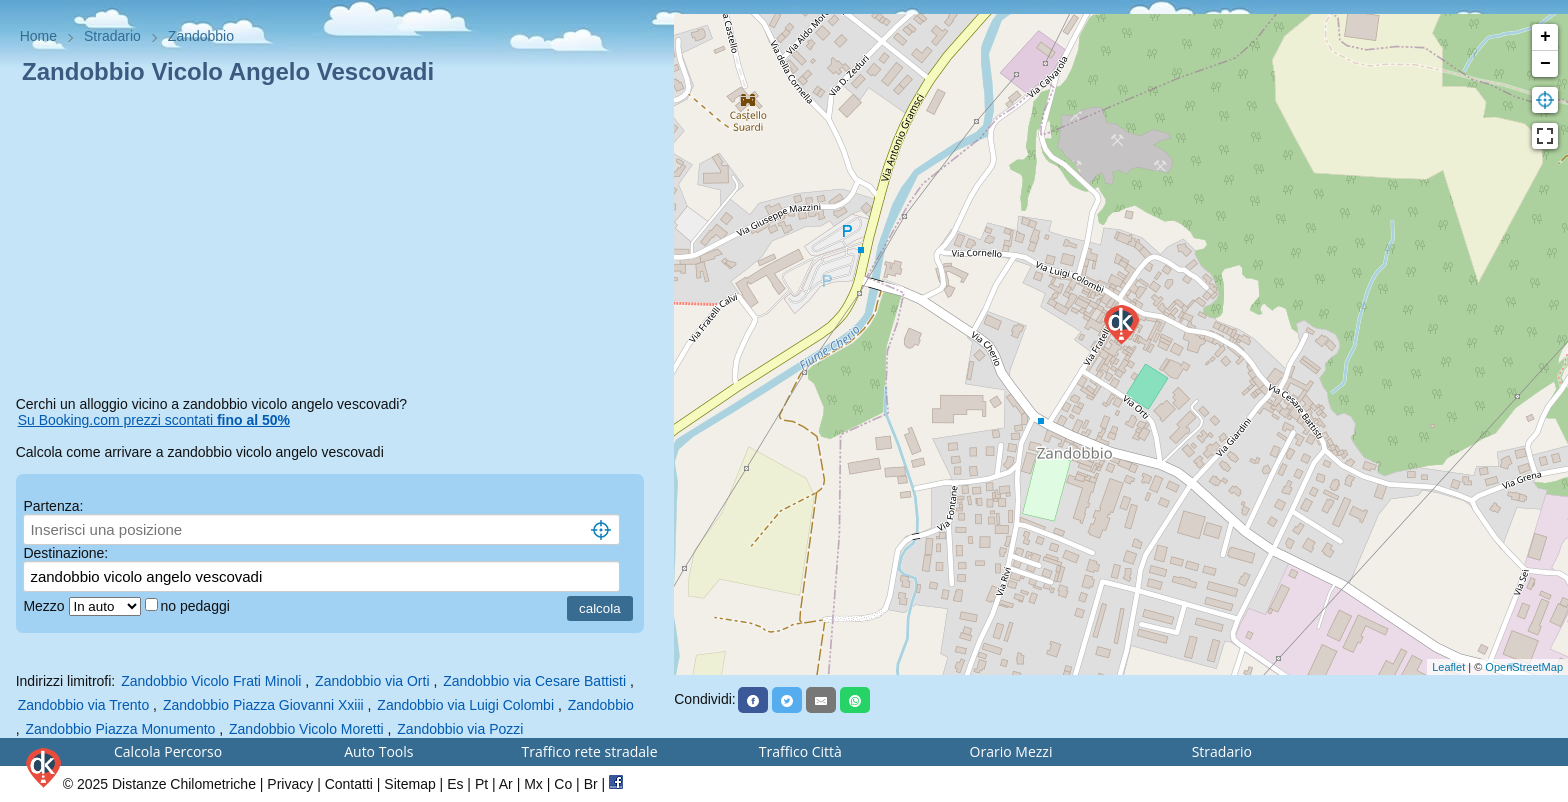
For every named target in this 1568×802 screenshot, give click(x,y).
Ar (506, 784)
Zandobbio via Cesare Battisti (534, 681)
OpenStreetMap (1524, 667)
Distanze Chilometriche (184, 784)
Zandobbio (601, 705)
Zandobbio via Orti (372, 681)
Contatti (349, 784)
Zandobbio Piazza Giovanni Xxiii (263, 705)
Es (455, 784)
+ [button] (1545, 37)
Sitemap (409, 784)
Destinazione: (65, 553)
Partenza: (53, 506)
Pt (481, 784)
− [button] (1545, 64)
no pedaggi (197, 606)
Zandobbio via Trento (84, 705)
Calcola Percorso (168, 751)
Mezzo (45, 606)
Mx (533, 784)
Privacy (290, 784)
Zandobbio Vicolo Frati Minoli (211, 681)
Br (591, 784)
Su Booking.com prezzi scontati (154, 420)
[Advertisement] (337, 244)
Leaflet (1448, 667)
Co (563, 784)
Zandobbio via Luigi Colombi (465, 705)
